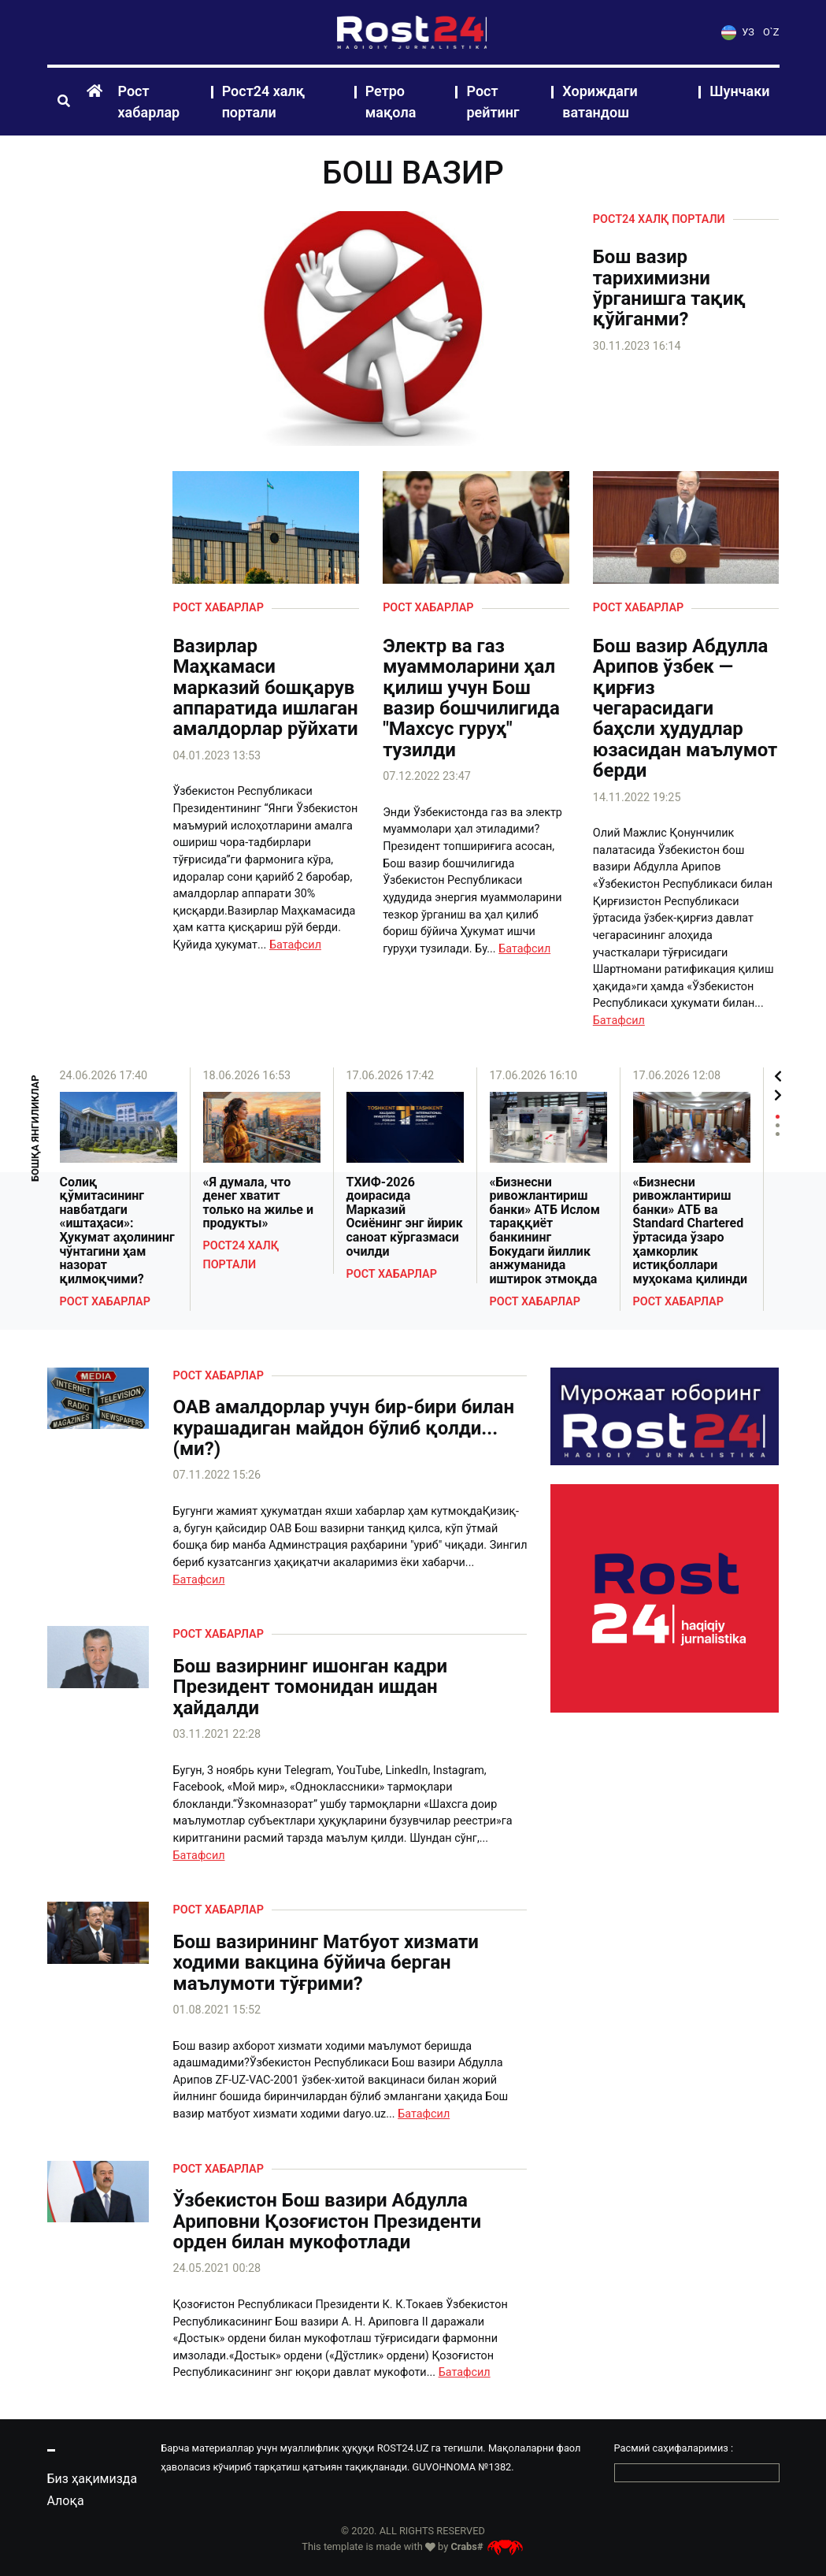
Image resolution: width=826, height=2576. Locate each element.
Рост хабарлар (149, 102)
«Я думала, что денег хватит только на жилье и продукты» (258, 1202)
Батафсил (295, 945)
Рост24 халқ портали (264, 102)
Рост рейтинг (492, 102)
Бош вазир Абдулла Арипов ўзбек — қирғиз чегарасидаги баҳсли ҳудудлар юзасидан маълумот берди (685, 708)
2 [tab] (778, 1125)
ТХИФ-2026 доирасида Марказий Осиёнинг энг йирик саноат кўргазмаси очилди (404, 1217)
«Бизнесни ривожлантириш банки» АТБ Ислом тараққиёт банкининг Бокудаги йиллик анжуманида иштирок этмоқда (545, 1230)
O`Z (771, 32)
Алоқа (65, 2500)
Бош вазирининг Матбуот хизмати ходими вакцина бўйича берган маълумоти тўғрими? (325, 1963)
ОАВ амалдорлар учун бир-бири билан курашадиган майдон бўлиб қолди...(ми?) (343, 1428)
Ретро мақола (391, 102)
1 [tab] (778, 1117)
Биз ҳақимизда (92, 2478)
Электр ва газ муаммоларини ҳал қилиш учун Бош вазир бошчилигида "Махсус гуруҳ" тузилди (471, 698)
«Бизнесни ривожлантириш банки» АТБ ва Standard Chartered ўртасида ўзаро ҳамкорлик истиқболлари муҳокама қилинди (690, 1230)
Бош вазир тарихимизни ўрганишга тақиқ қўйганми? (669, 288)
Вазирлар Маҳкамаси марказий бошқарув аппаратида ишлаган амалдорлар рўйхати (264, 688)
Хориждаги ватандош (600, 102)
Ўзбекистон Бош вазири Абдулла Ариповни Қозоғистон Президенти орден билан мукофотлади (326, 2221)
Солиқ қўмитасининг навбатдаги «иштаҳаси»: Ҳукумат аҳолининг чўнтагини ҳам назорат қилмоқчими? (117, 1230)
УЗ (737, 32)
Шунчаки (739, 91)
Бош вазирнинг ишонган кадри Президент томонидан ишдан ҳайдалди (309, 1687)
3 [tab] (778, 1134)
